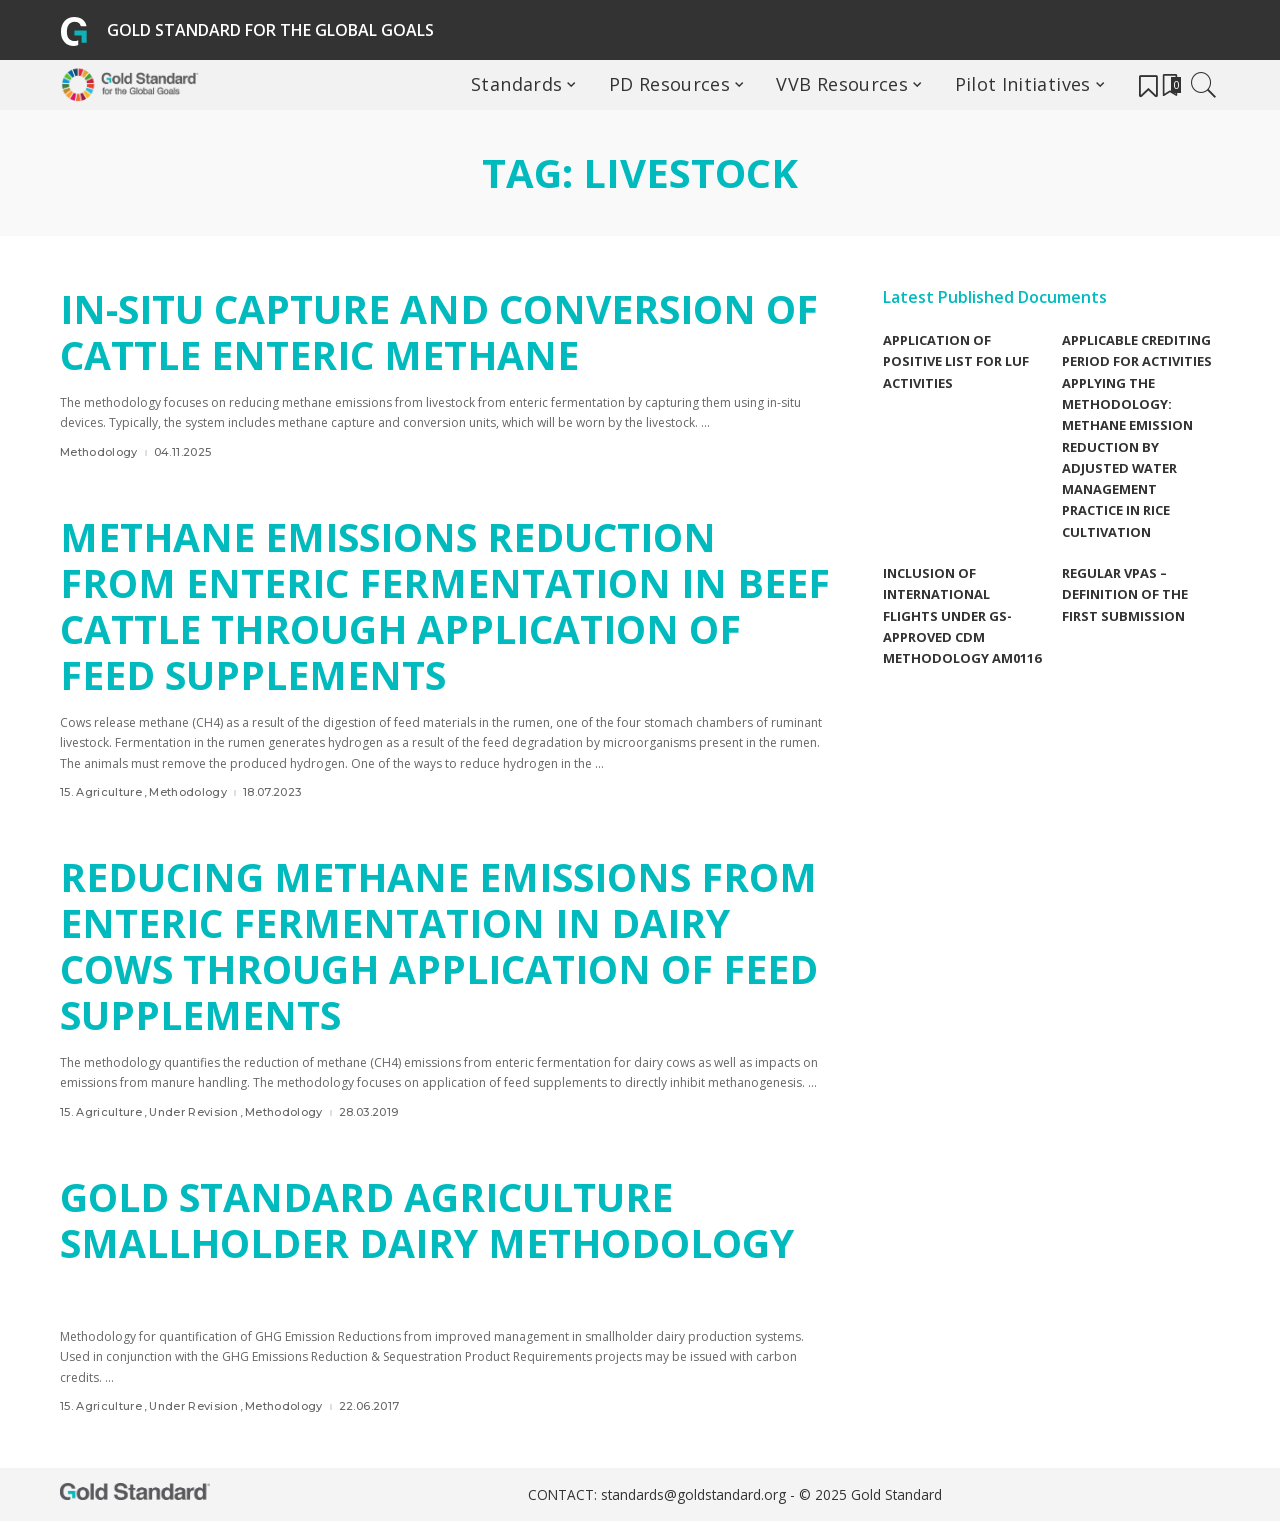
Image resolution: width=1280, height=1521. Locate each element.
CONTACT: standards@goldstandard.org (659, 1494)
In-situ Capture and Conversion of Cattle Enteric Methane (418, 331)
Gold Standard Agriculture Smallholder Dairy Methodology (440, 1219)
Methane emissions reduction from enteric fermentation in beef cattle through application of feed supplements (432, 605)
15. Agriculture (101, 792)
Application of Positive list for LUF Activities (956, 361)
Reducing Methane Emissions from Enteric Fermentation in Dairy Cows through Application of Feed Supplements (432, 945)
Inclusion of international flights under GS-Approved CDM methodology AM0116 (962, 615)
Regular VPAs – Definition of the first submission (1125, 594)
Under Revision (193, 1112)
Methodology (99, 452)
